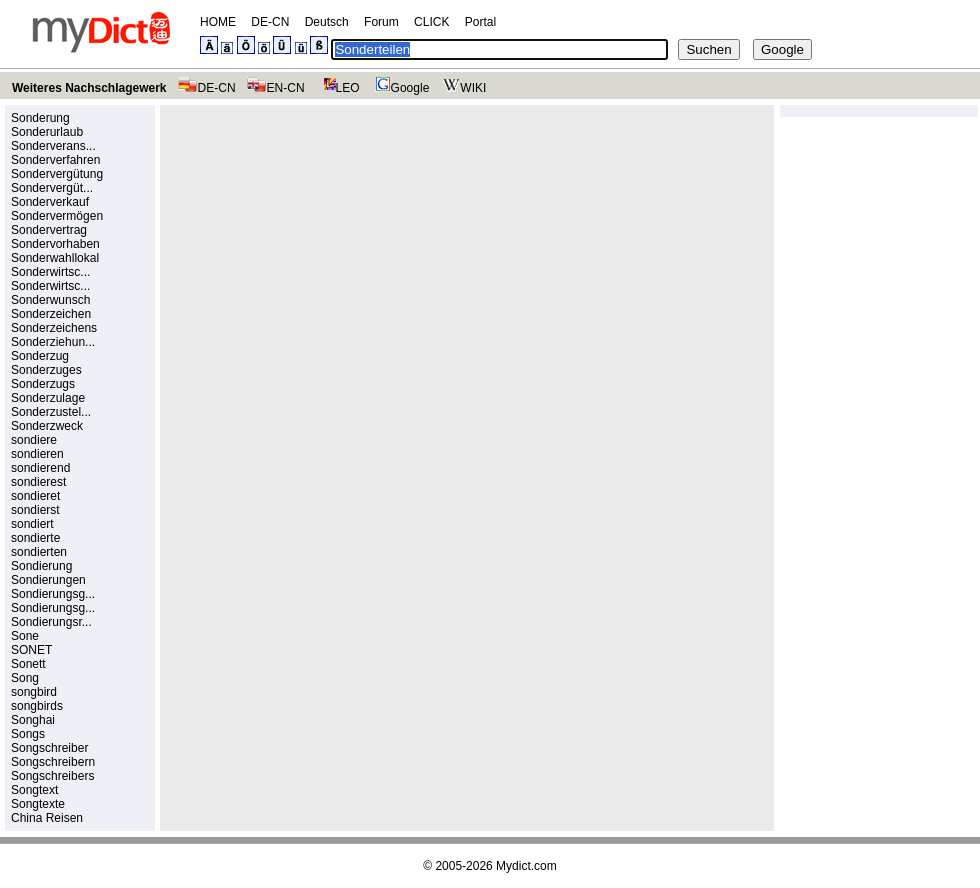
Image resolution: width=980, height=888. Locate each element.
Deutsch (327, 22)
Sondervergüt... (52, 188)
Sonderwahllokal (55, 258)
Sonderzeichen (51, 314)
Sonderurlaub (47, 132)
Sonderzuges (46, 370)
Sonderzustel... (51, 412)
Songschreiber (49, 748)
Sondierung (41, 566)
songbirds (37, 706)
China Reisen (47, 818)
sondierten (39, 552)
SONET (31, 650)
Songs (28, 734)
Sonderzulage (48, 398)
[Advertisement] (336, 251)
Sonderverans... (53, 146)
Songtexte (38, 804)
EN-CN (275, 88)
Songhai (33, 720)
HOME (218, 22)
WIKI (462, 88)
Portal (480, 22)
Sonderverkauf (50, 202)
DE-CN (270, 22)
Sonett (28, 664)
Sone (25, 636)
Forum (381, 22)
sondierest (38, 482)
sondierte (35, 538)
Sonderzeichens (54, 328)
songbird (34, 692)
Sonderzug (40, 356)
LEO (337, 88)
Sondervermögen (57, 216)
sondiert (32, 524)
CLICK (431, 22)
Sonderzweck (47, 426)
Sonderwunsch (50, 300)
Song (25, 678)
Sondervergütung (57, 174)
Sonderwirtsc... (50, 272)
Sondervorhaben (55, 244)
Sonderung (40, 118)
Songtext (34, 790)
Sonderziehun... (53, 342)
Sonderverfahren (55, 160)
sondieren (37, 454)
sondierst (35, 510)
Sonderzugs (43, 384)
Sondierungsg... (53, 594)
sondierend (40, 468)
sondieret (35, 496)
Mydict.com (526, 866)
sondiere (34, 440)
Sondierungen (48, 580)
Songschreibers (52, 776)
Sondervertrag (49, 230)
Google (400, 88)
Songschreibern (53, 762)
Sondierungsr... (51, 622)
